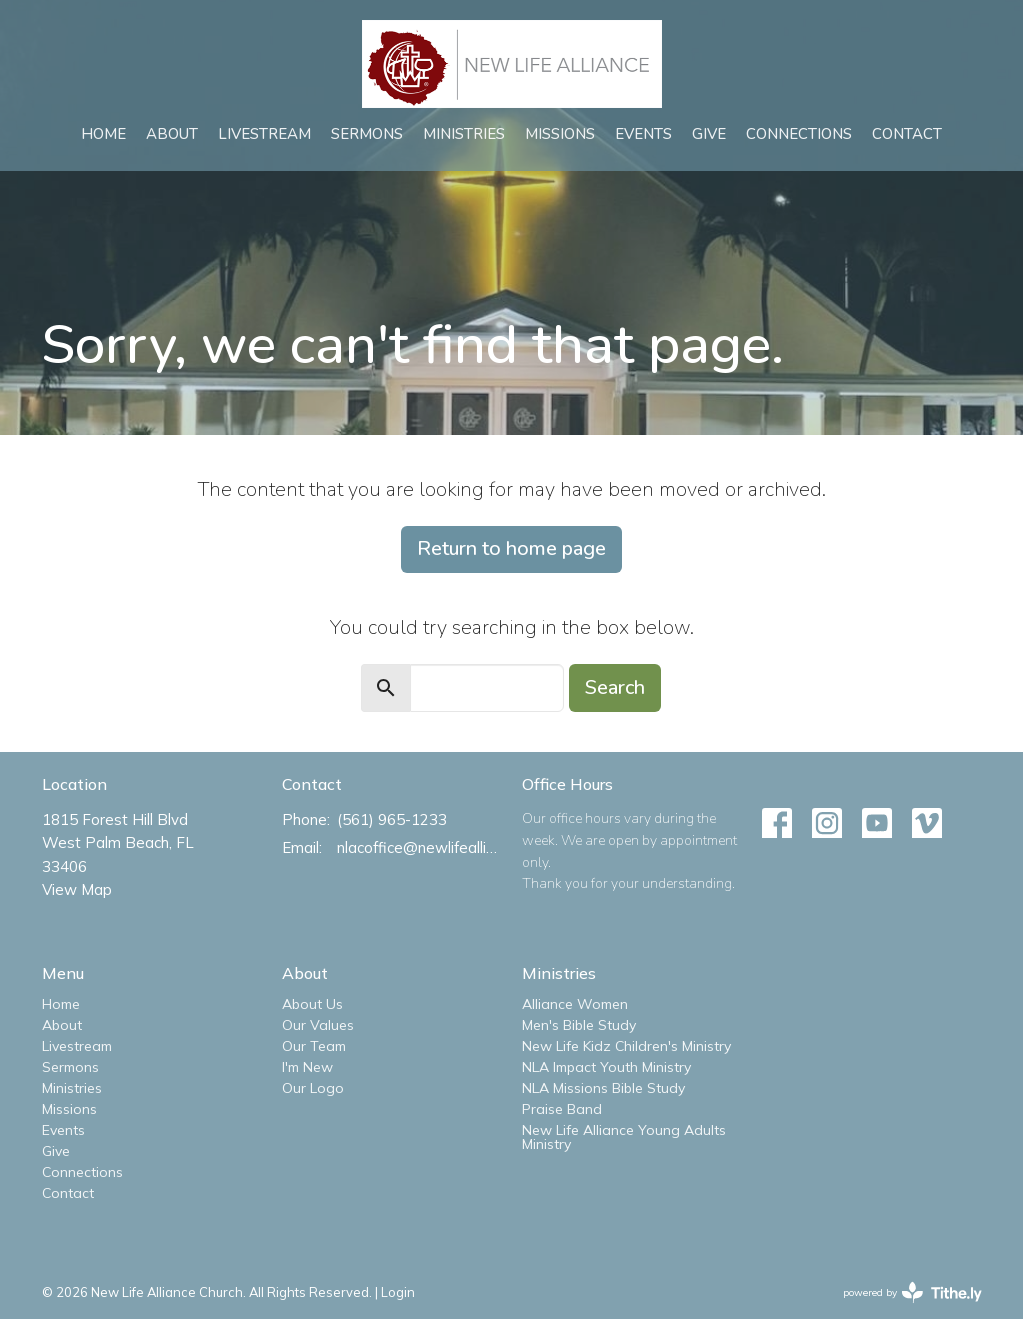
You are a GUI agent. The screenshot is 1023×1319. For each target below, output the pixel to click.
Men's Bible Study (579, 1025)
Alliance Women (575, 1004)
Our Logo (313, 1088)
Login (398, 1292)
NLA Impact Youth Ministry (606, 1067)
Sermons (367, 134)
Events (643, 134)
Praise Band (562, 1109)
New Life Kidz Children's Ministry (626, 1046)
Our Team (314, 1046)
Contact (907, 134)
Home (103, 134)
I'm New (307, 1067)
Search (615, 687)
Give (709, 134)
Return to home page (511, 548)
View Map (77, 889)
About (172, 134)
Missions (560, 134)
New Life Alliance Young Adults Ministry (624, 1137)
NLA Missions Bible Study (603, 1088)
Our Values (318, 1025)
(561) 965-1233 (392, 819)
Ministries (464, 134)
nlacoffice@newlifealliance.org (419, 847)
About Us (312, 1004)
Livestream (264, 134)
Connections (799, 134)
